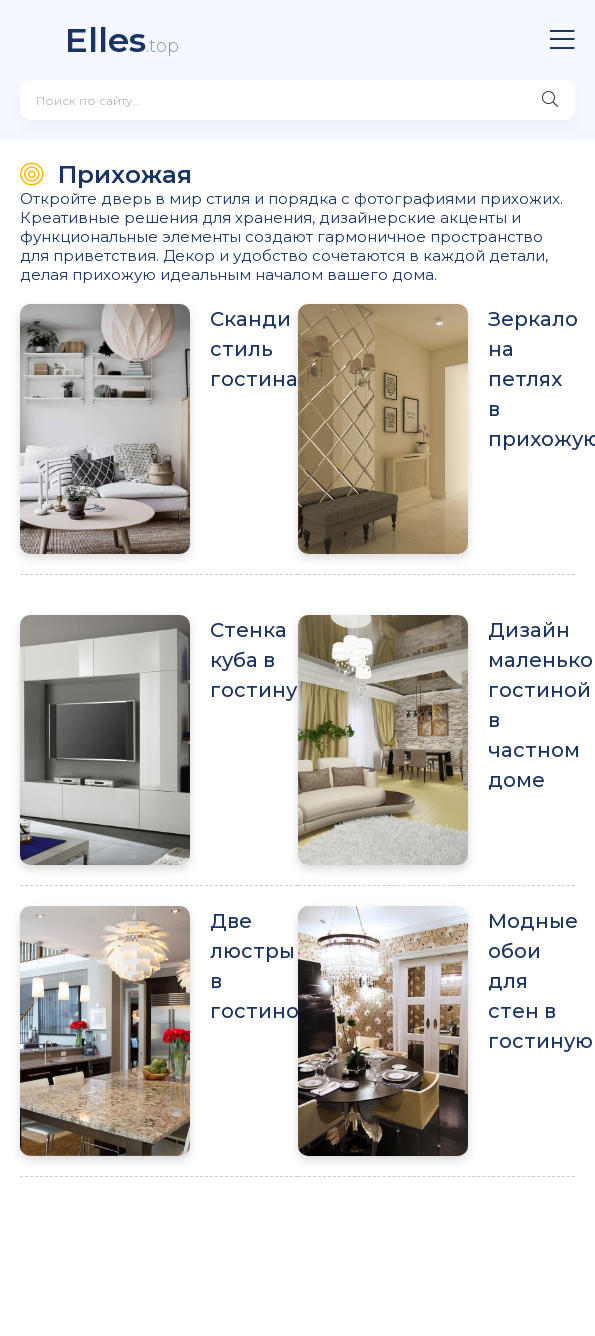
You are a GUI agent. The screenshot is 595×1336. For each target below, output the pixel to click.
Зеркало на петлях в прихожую (532, 379)
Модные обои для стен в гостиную (532, 981)
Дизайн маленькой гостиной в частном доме (532, 705)
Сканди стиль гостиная (254, 349)
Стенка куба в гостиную (254, 660)
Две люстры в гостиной (254, 966)
